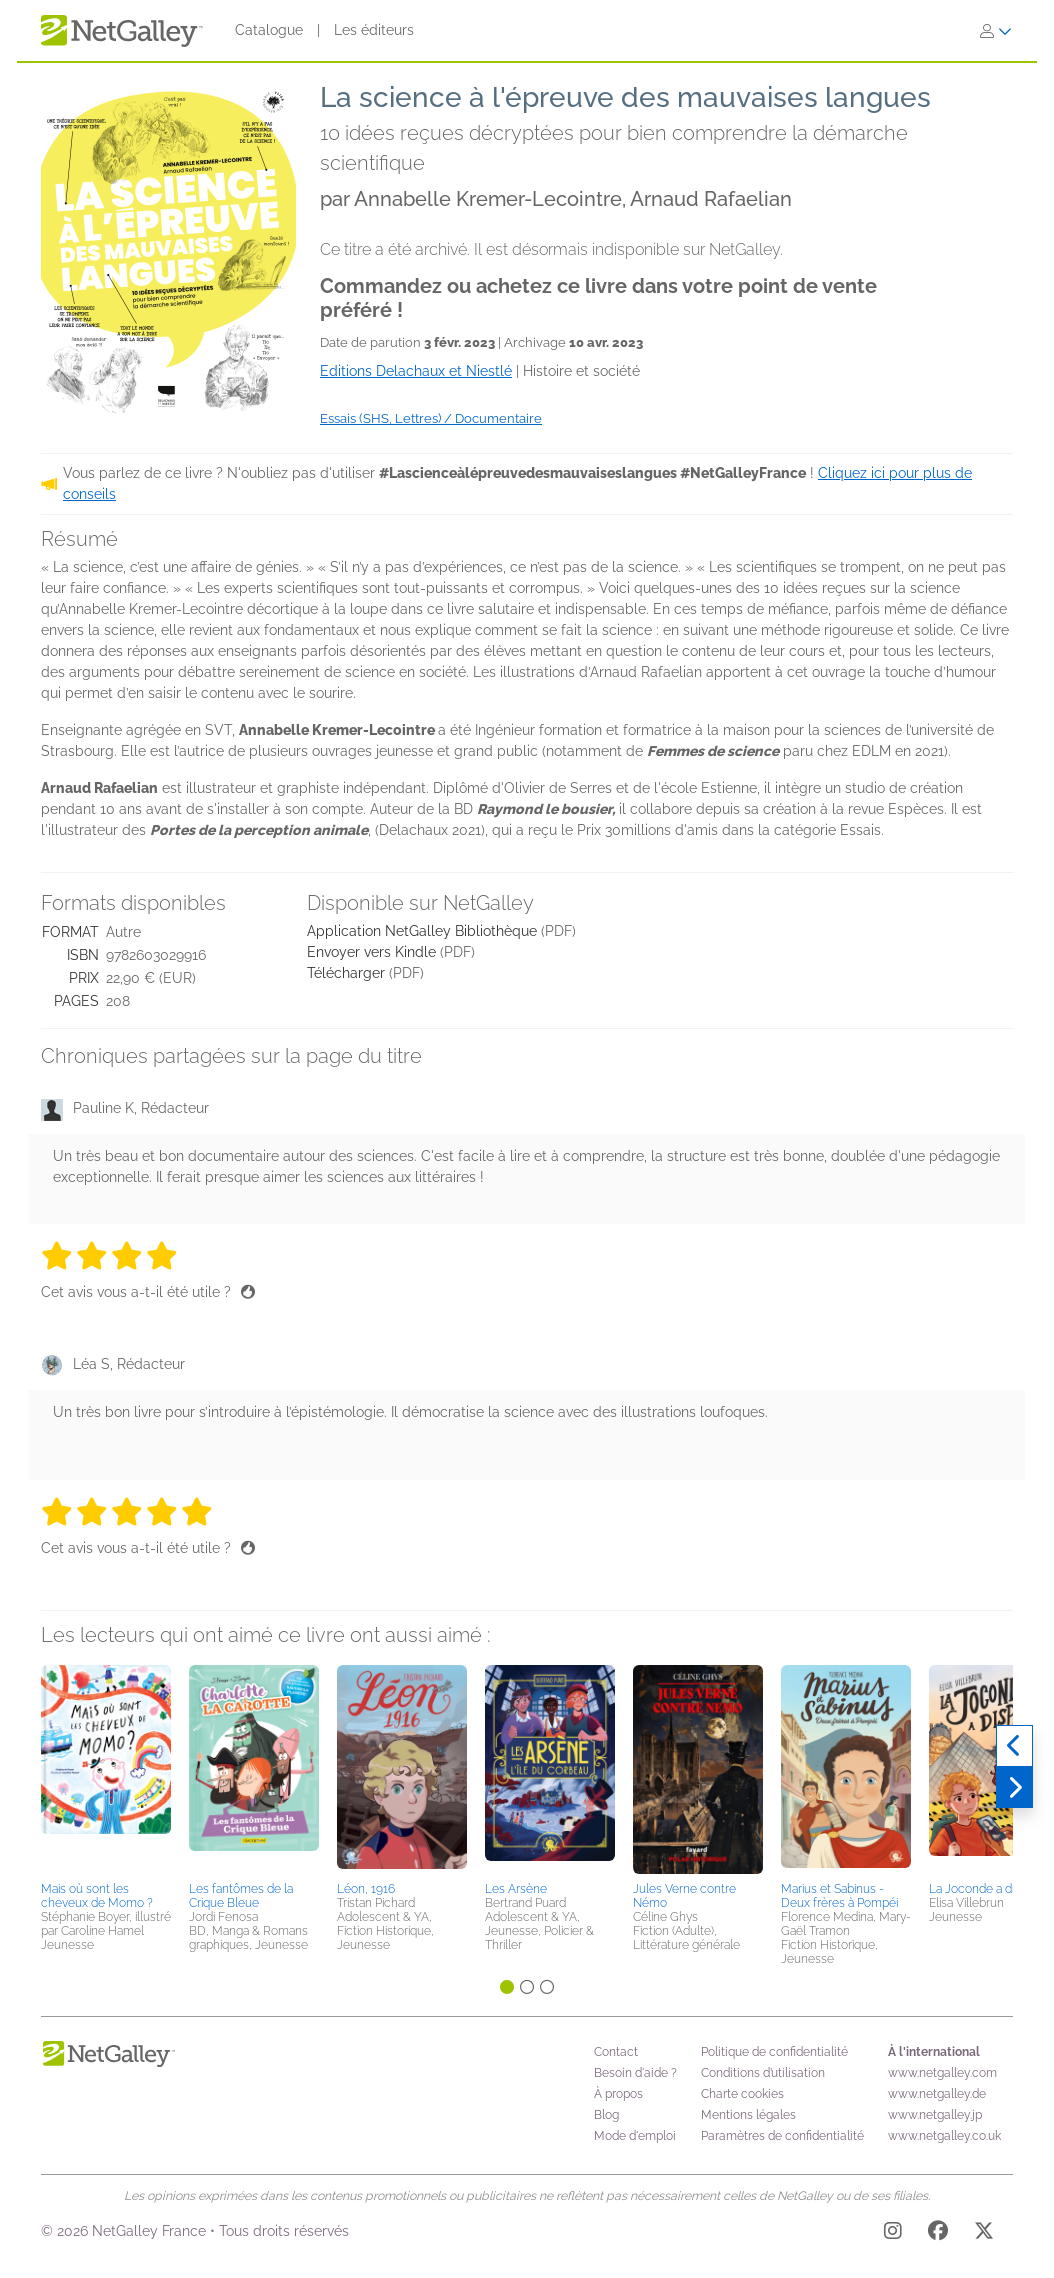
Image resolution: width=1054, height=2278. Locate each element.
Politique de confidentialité (774, 2052)
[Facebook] (938, 2234)
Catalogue (269, 30)
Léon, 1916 (366, 1889)
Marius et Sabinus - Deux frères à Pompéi (839, 1896)
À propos (618, 2094)
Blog (606, 2115)
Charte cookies (742, 2094)
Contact (616, 2052)
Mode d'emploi (635, 2136)
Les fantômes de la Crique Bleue (241, 1896)
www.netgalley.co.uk (944, 2136)
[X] (984, 2234)
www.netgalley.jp (935, 2115)
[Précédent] (1014, 1746)
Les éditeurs (374, 30)
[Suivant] (1014, 1788)
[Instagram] (893, 2234)
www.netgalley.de (937, 2094)
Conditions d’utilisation (763, 2073)
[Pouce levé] (248, 1292)
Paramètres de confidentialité (782, 2136)
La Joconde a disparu (986, 1889)
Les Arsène (516, 1889)
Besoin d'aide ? (635, 2073)
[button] (106, 1770)
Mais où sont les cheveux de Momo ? (97, 1896)
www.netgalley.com (942, 2073)
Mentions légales (748, 2115)
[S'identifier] (996, 31)
